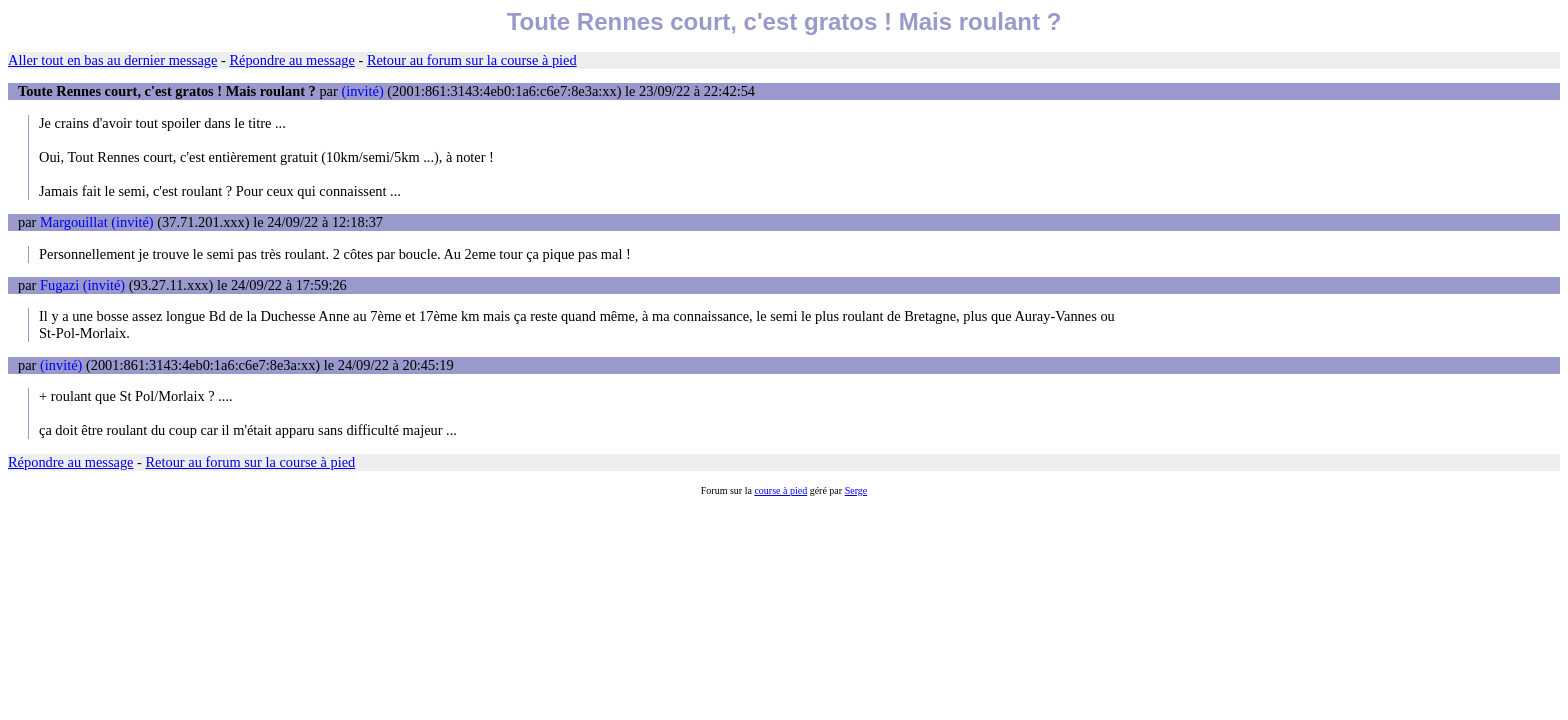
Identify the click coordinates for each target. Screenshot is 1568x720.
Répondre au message (291, 60)
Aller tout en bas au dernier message (112, 60)
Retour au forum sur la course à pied (472, 60)
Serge (856, 490)
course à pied (780, 490)
